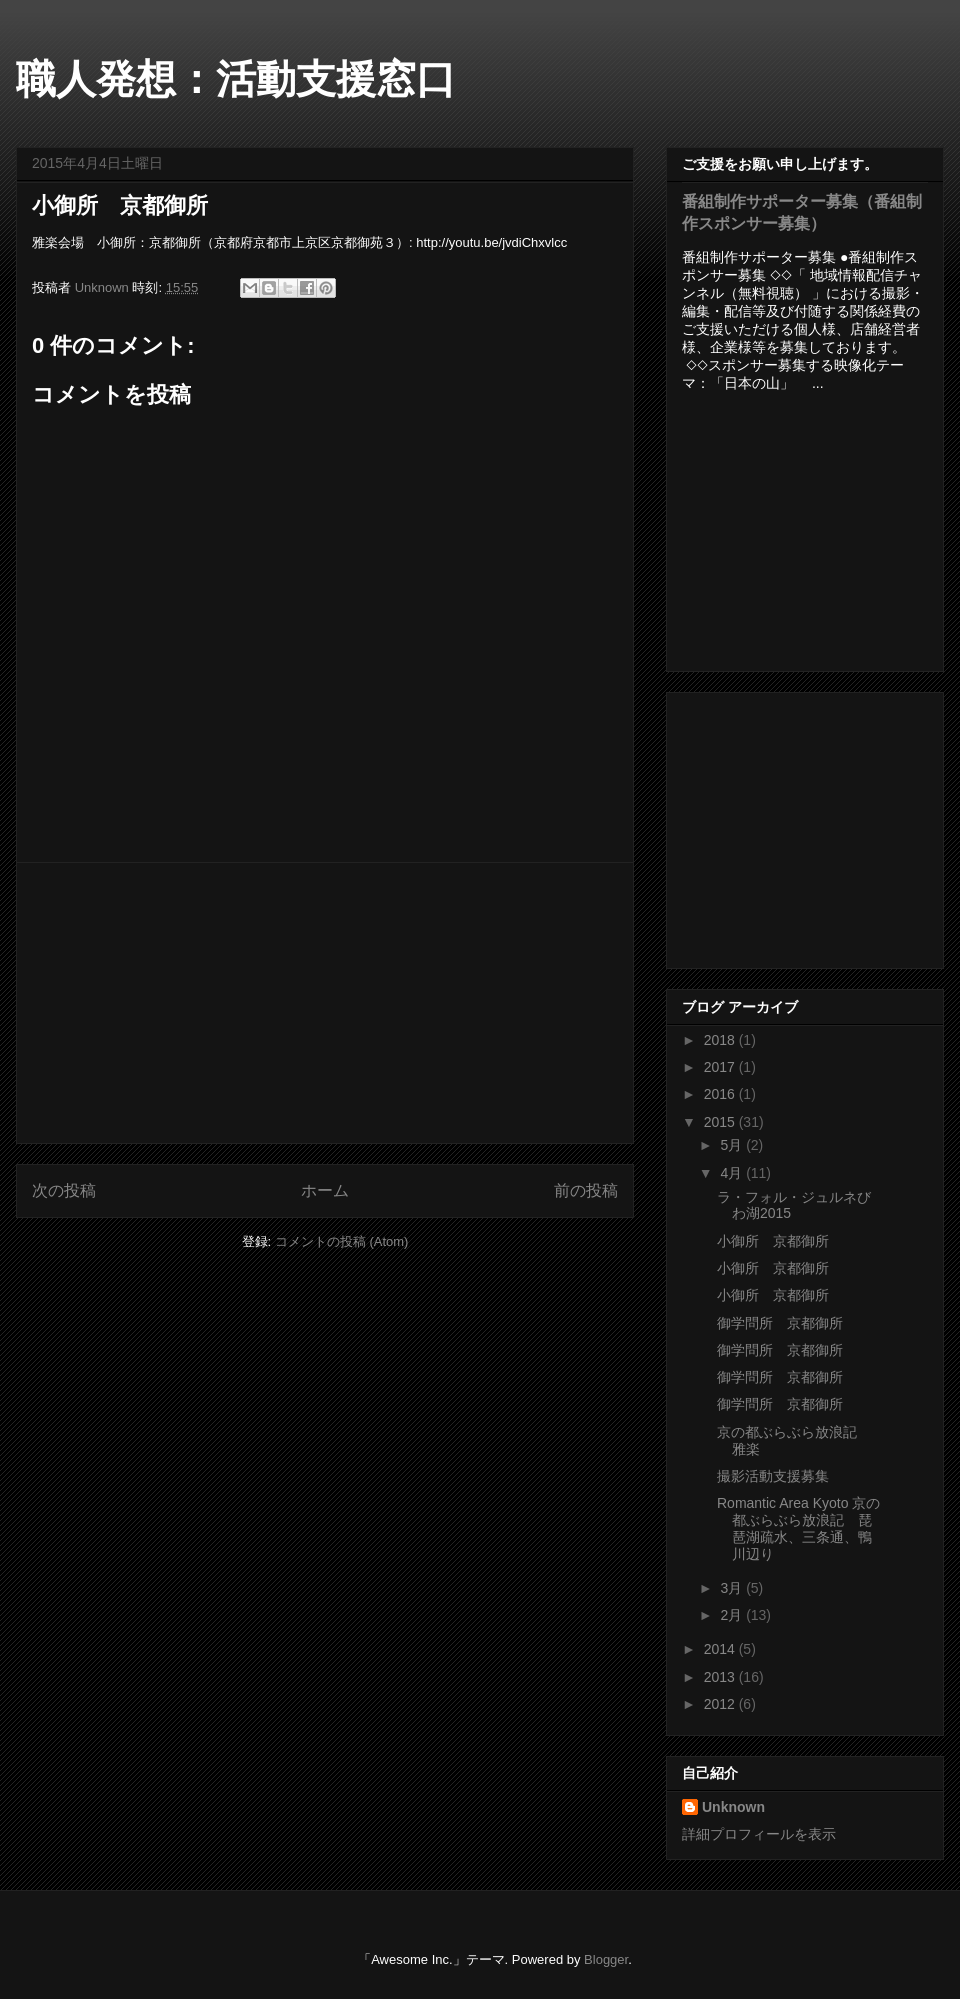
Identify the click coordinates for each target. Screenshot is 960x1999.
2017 (721, 1067)
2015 (721, 1122)
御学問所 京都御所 (780, 1323)
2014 (721, 1649)
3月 (733, 1588)
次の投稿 (64, 1190)
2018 (721, 1040)
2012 (721, 1704)
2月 (733, 1615)
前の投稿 (586, 1190)
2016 (721, 1094)
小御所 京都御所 (773, 1241)
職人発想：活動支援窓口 (236, 79)
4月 (733, 1173)
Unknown (733, 1807)
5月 (733, 1145)
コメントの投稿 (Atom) (342, 1241)
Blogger (606, 1959)
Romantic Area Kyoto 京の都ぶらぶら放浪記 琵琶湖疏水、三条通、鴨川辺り (798, 1528)
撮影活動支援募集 (773, 1476)
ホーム (325, 1190)
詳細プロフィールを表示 (759, 1834)
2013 (721, 1677)
